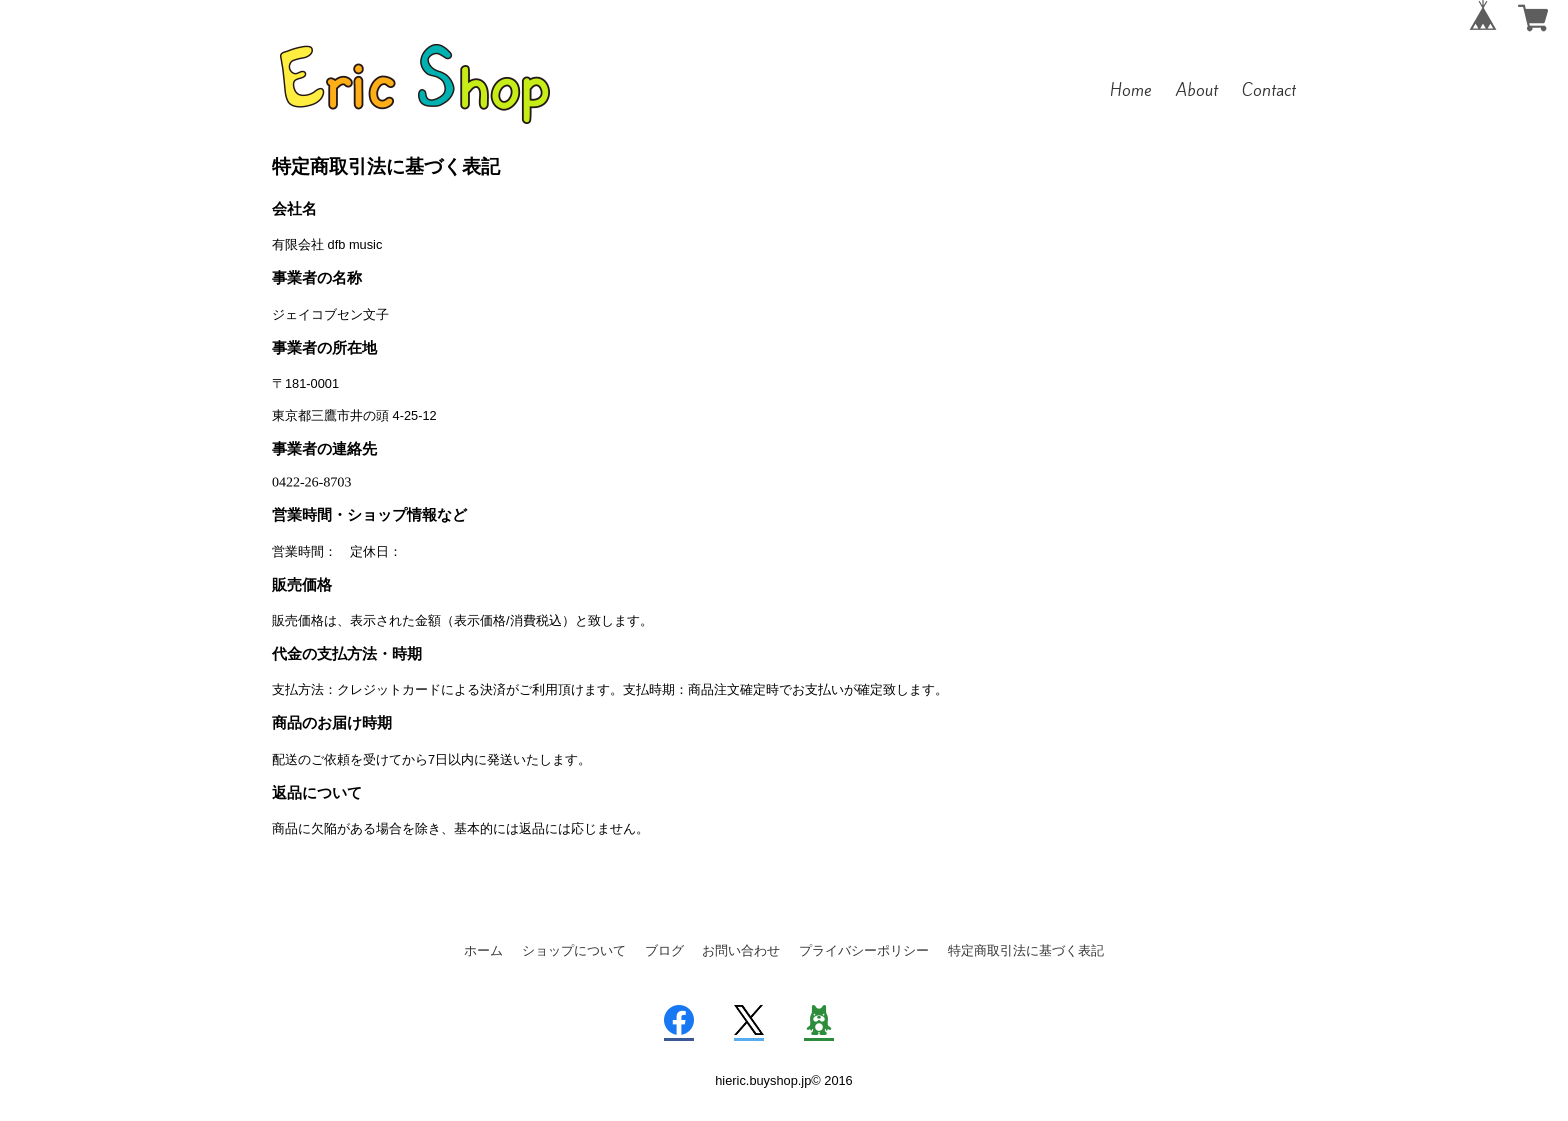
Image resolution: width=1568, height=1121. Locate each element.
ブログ (664, 950)
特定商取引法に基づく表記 (1026, 950)
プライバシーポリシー (864, 950)
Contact (1269, 90)
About (1197, 90)
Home (1131, 90)
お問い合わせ (741, 950)
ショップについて (574, 950)
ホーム (483, 950)
